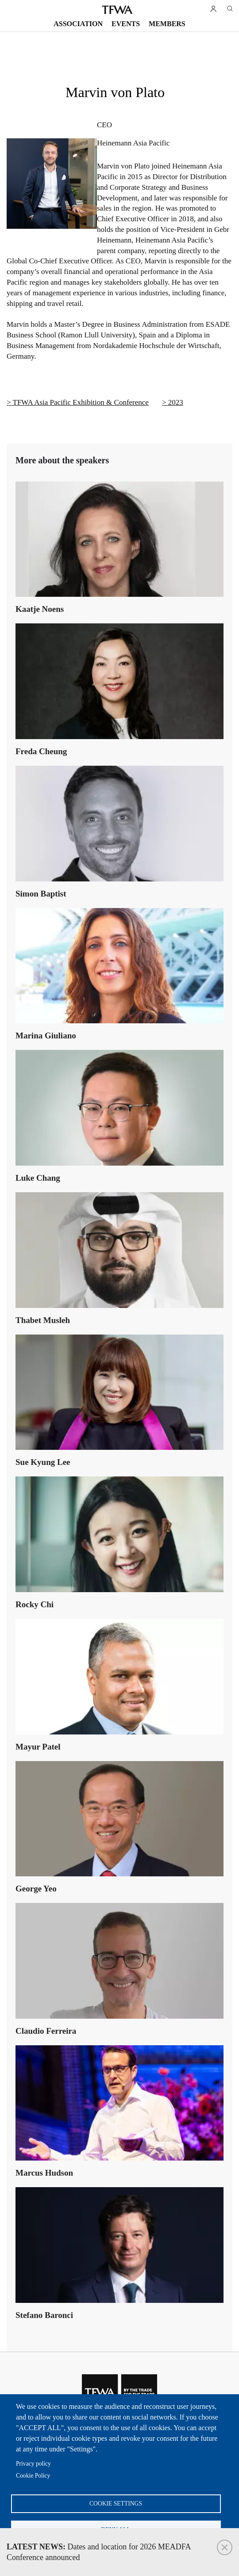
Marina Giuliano (45, 1035)
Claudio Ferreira (45, 2031)
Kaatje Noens (39, 609)
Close (224, 2547)
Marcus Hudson (44, 2172)
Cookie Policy (33, 2475)
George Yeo (36, 1888)
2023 (175, 402)
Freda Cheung (41, 751)
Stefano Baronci (44, 2315)
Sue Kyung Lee (42, 1462)
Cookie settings (115, 2503)
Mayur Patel (38, 1746)
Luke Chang (37, 1177)
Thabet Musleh (42, 1320)
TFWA (117, 9)
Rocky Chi (34, 1604)
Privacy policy (33, 2463)
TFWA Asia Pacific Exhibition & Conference (81, 402)
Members (167, 23)
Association (78, 23)
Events (126, 23)
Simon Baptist (40, 893)
